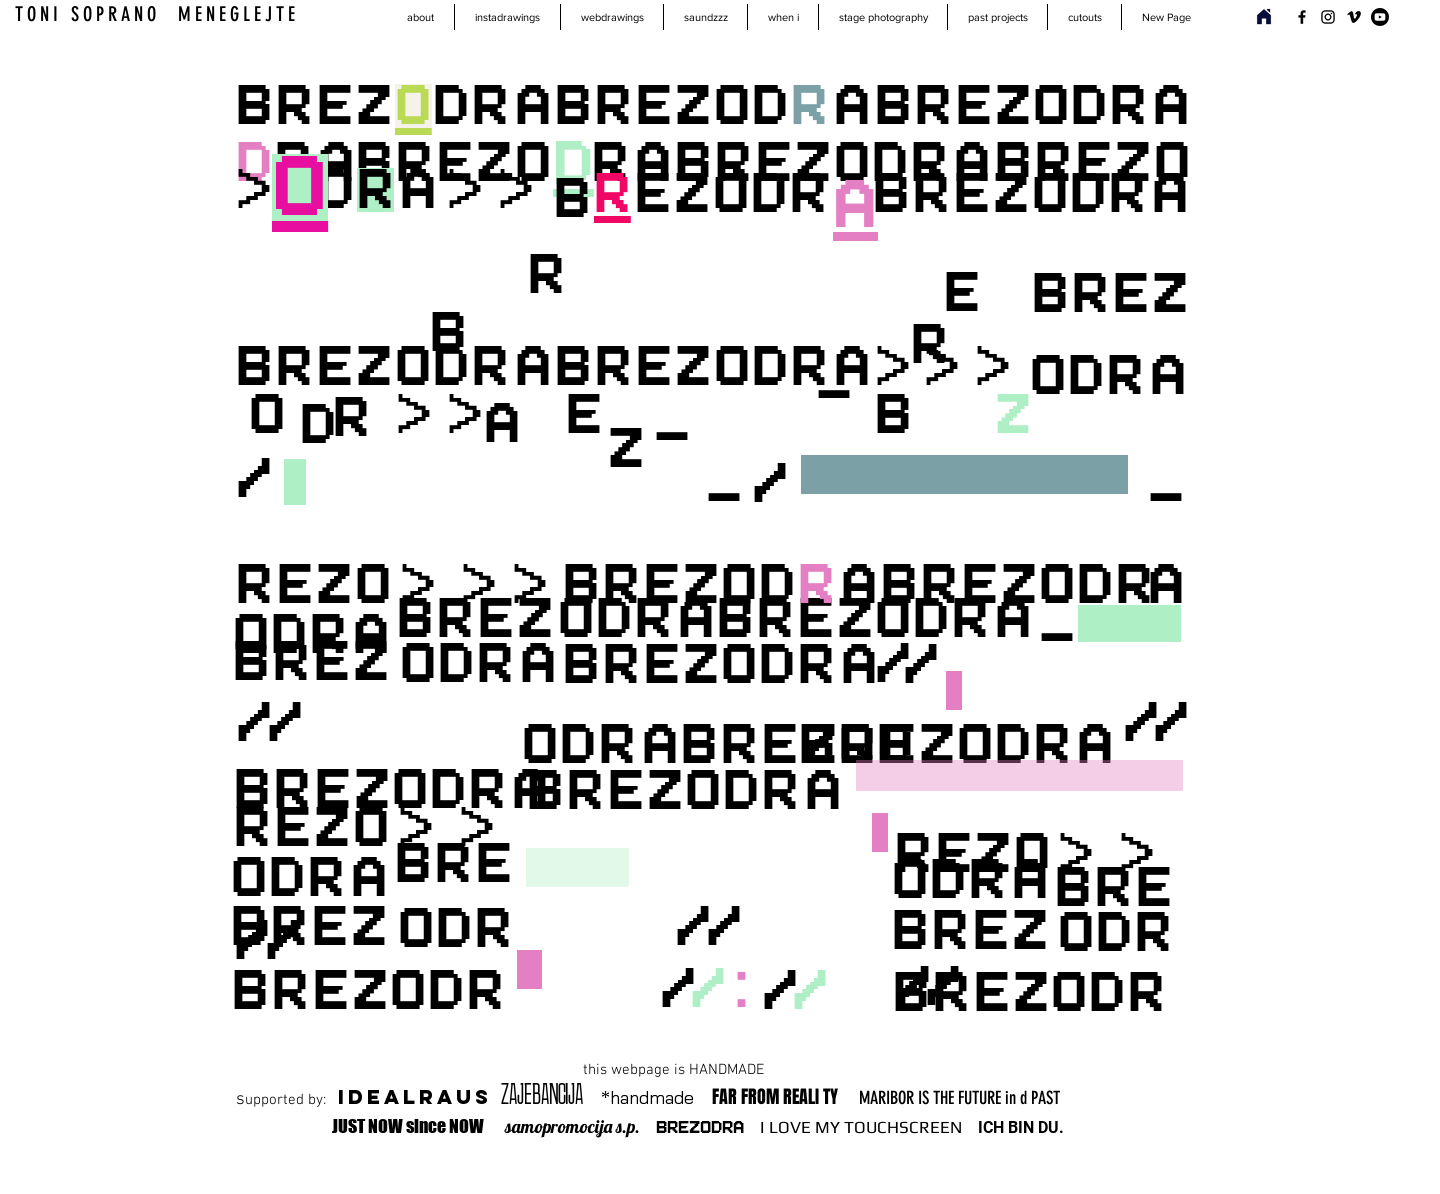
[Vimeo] (1354, 17)
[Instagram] (1328, 17)
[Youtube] (1380, 17)
